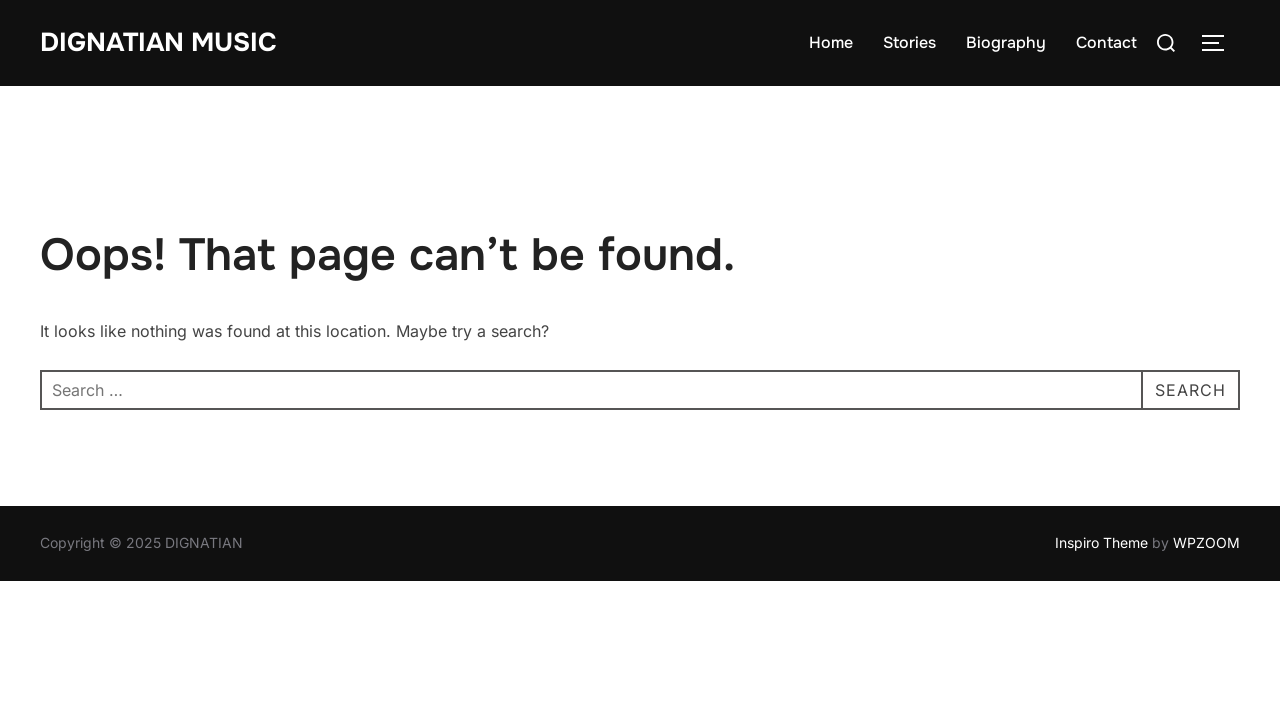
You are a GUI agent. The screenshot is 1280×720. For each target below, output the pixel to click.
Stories (909, 42)
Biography (1006, 42)
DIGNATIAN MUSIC (158, 42)
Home (831, 42)
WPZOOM (1206, 542)
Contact (1106, 42)
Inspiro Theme (1101, 542)
